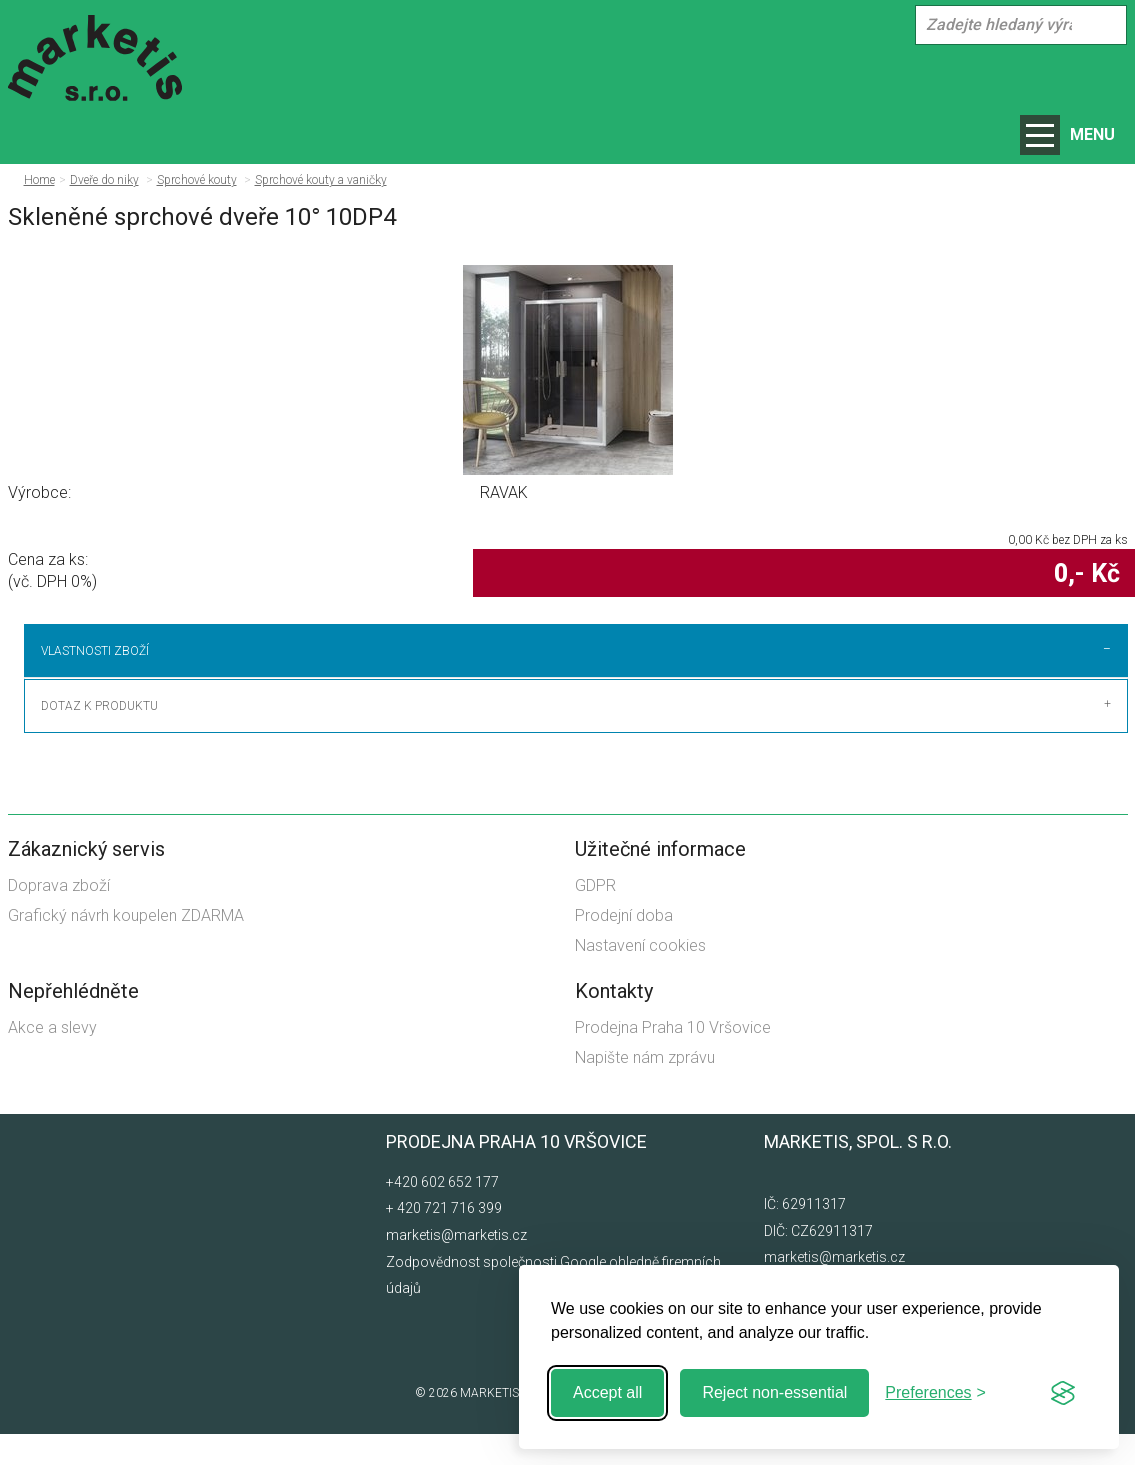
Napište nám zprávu (645, 1088)
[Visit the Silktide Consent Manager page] (1063, 1393)
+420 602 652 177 (442, 1213)
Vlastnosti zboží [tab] (95, 651)
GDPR (595, 916)
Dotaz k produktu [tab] (99, 737)
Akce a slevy (52, 1058)
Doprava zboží (59, 916)
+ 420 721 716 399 (444, 1240)
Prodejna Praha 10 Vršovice (673, 1058)
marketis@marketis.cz (456, 1266)
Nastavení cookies (640, 977)
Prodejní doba (624, 946)
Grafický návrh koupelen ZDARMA (126, 946)
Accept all (607, 1392)
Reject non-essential (774, 1392)
